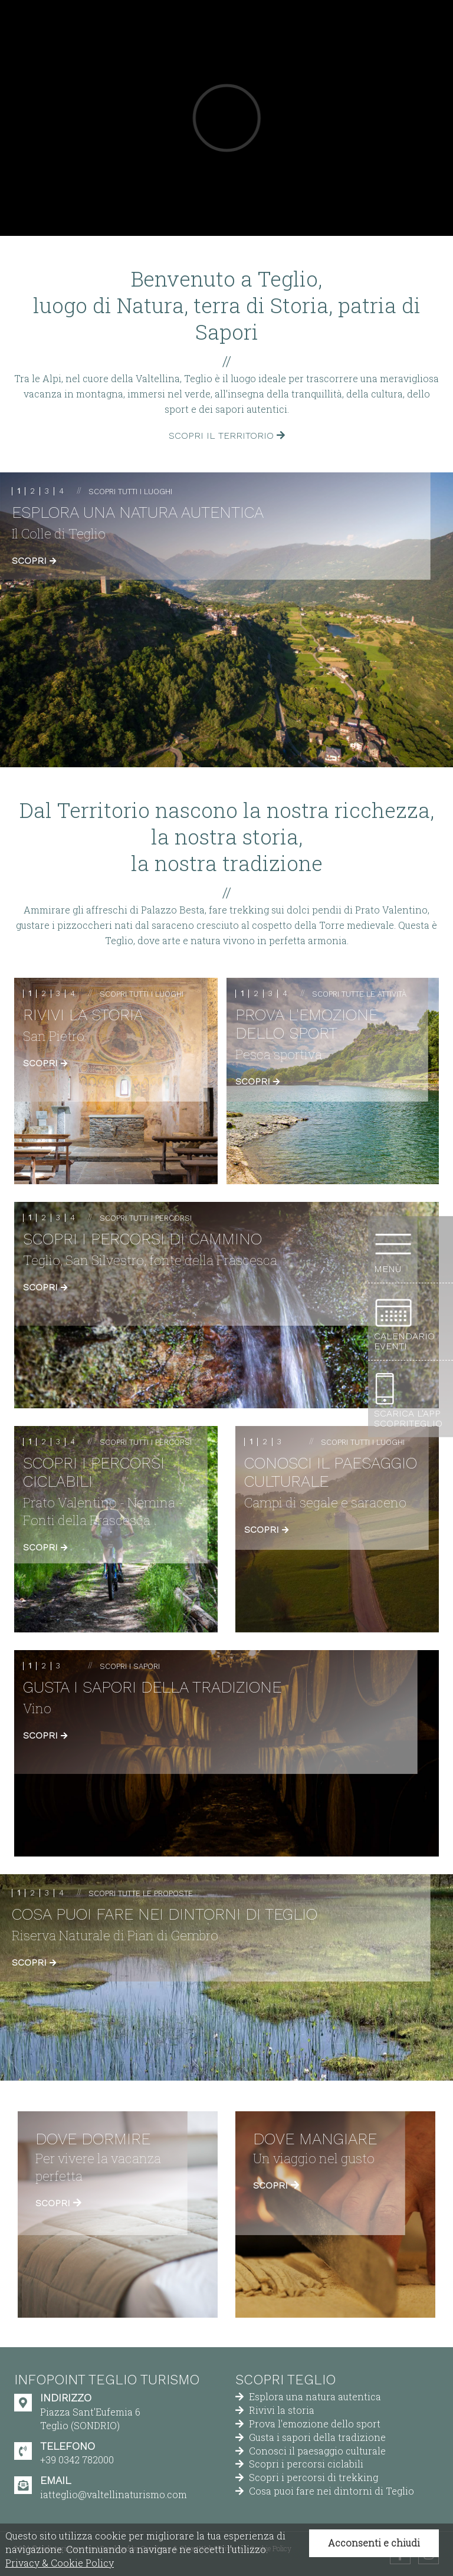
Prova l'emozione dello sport (307, 2423)
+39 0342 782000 (77, 2459)
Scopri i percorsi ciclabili (299, 2463)
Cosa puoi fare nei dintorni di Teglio (324, 2491)
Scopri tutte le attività (359, 994)
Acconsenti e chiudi (374, 2542)
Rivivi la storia (274, 2410)
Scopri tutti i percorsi (146, 1218)
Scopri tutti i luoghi (130, 491)
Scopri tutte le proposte (140, 1893)
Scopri (34, 560)
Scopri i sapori (130, 1666)
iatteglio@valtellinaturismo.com (113, 2494)
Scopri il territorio (227, 435)
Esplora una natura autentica (308, 2396)
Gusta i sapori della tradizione (310, 2437)
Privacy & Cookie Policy (59, 2563)
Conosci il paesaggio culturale (310, 2450)
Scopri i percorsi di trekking (306, 2477)
